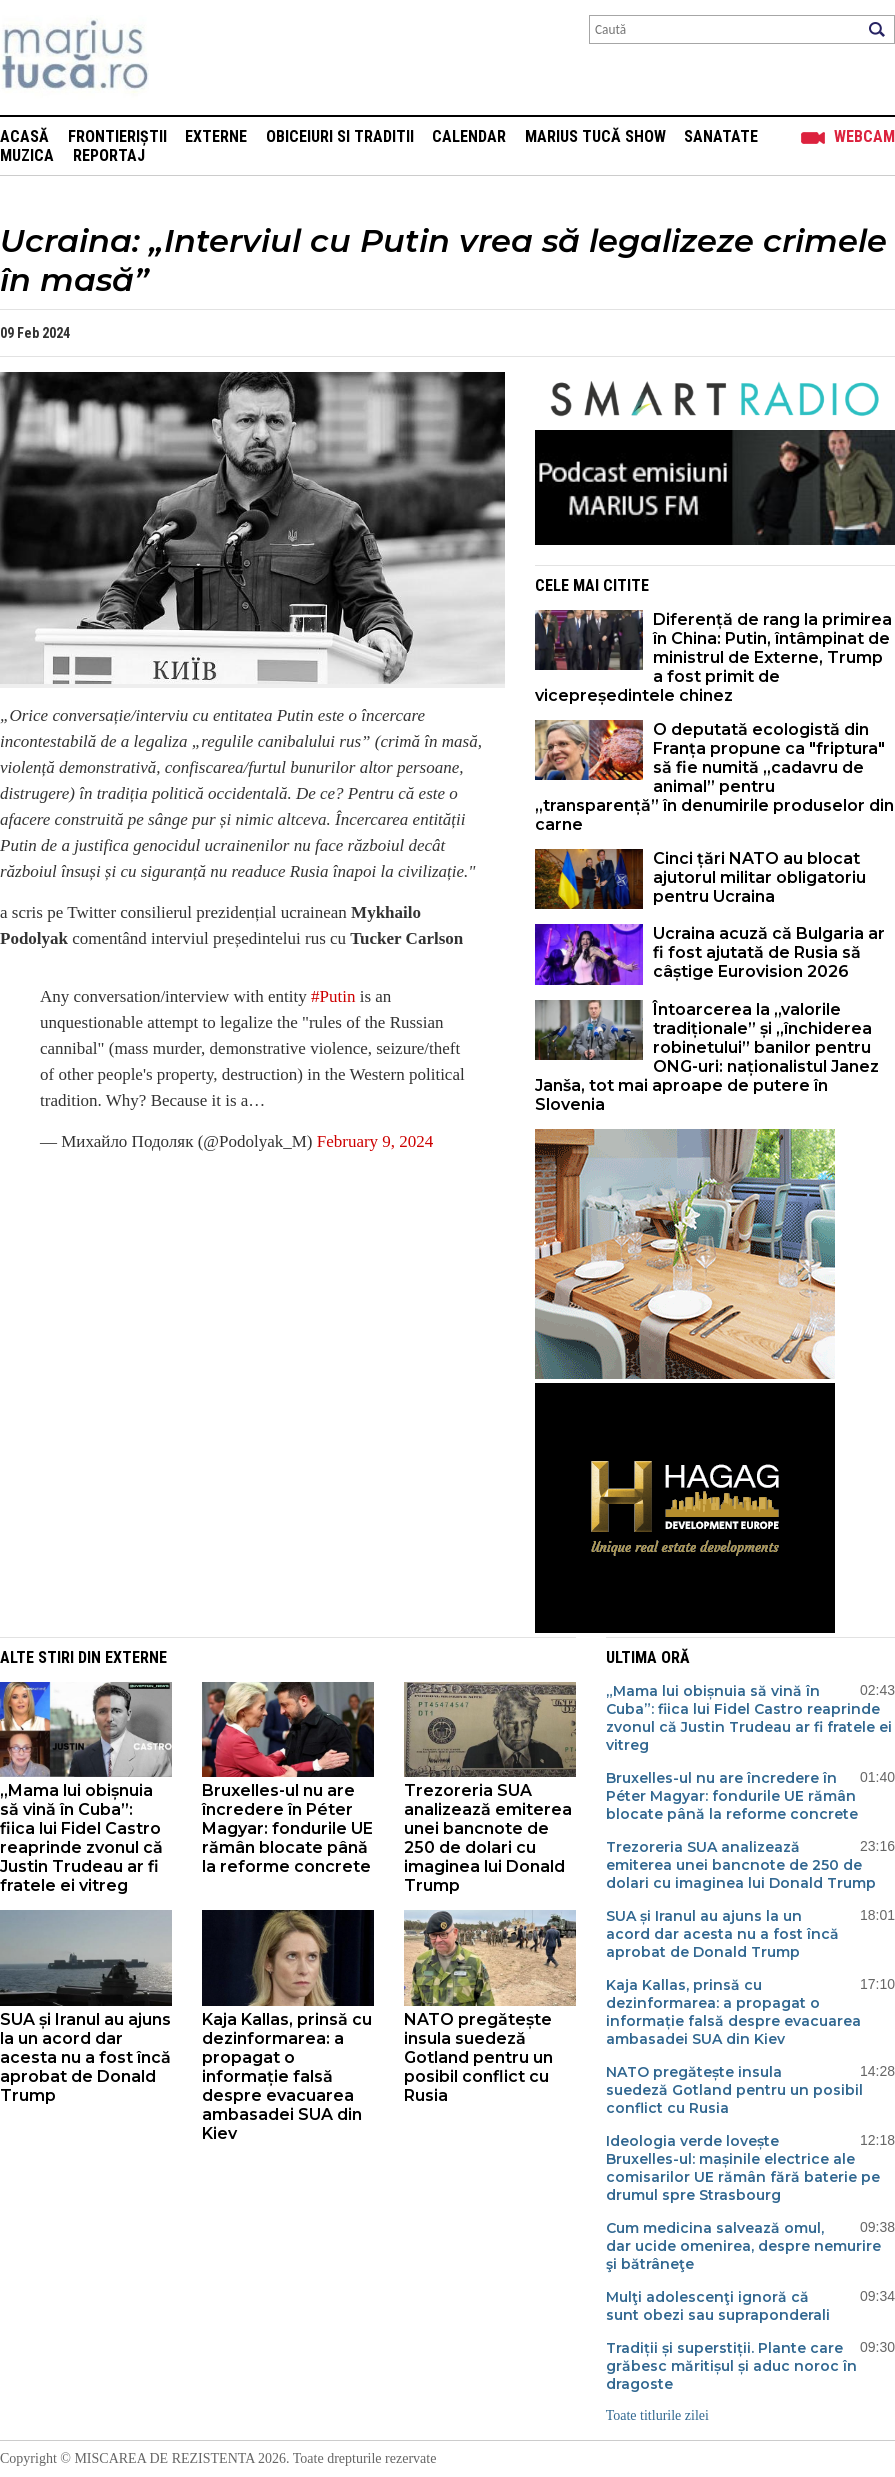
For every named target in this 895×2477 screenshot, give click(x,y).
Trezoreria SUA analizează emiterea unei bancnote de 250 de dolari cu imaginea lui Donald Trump (488, 1838)
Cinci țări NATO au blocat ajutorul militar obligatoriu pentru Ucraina (759, 877)
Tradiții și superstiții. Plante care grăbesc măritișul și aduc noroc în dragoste (731, 2366)
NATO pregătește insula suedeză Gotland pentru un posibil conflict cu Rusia (478, 2057)
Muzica (27, 155)
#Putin (333, 996)
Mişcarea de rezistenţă (182, 57)
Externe (216, 136)
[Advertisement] (238, 1312)
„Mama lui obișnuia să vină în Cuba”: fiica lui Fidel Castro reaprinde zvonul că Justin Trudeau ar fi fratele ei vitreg (81, 1838)
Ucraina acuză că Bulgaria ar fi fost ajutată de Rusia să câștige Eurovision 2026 (769, 952)
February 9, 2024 (375, 1141)
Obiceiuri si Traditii (340, 136)
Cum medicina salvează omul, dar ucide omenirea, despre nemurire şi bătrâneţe (743, 2246)
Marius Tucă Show (595, 136)
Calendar (469, 136)
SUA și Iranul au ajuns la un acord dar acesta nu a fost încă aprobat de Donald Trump (85, 2057)
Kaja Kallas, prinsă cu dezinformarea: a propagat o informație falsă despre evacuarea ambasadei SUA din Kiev (287, 2076)
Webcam (864, 136)
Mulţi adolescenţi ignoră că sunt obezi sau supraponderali (718, 2306)
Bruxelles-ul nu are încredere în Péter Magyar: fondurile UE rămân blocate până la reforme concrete (287, 1828)
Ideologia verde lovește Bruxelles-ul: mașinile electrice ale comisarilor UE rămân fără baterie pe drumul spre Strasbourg (743, 2168)
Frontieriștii (117, 136)
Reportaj (109, 155)
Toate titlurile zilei (657, 2415)
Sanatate (721, 136)
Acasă (24, 136)
